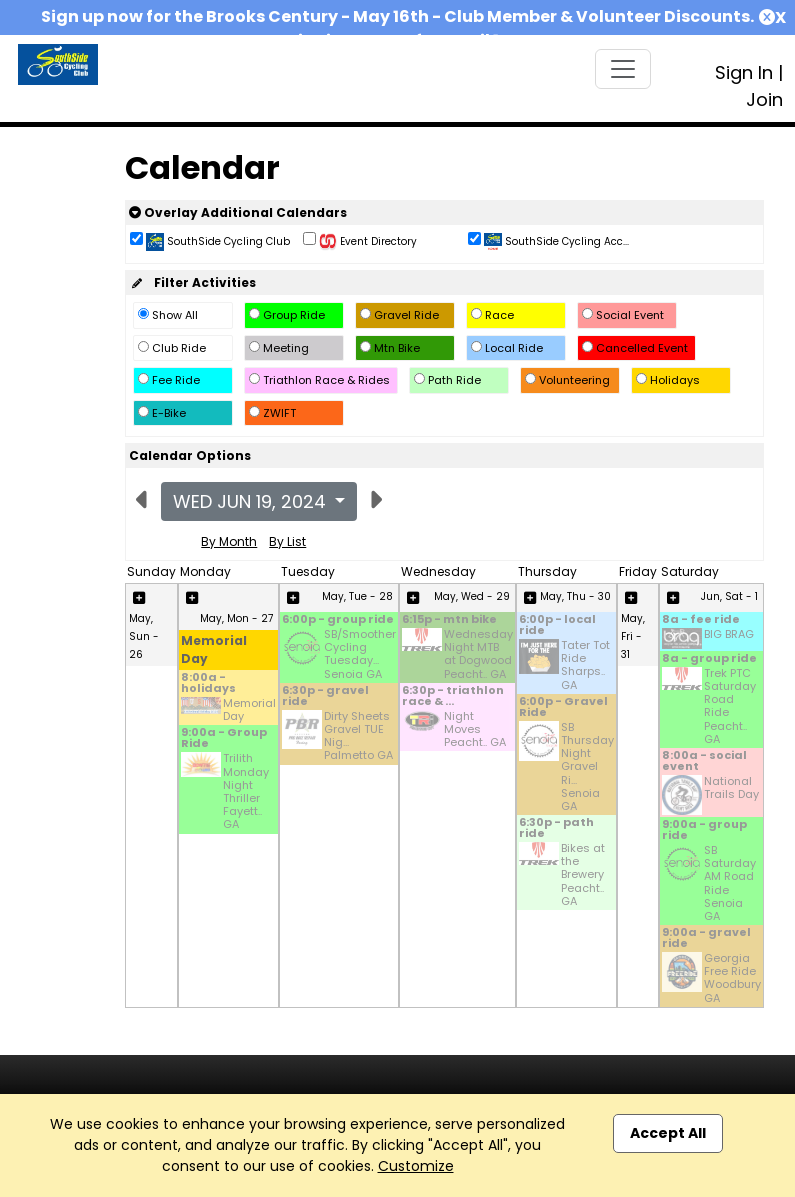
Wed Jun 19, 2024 (252, 501)
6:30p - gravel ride (325, 697)
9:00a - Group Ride (224, 739)
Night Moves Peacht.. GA (475, 730)
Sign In (744, 72)
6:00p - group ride (338, 620)
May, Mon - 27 (236, 618)
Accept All (668, 1133)
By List (287, 541)
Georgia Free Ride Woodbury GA (732, 978)
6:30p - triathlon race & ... (453, 697)
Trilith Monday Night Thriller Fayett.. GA (246, 791)
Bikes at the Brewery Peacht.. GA (583, 875)
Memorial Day (249, 710)
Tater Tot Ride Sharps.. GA (585, 665)
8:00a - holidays (208, 684)
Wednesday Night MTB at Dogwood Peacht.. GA (478, 654)
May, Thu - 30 (575, 596)
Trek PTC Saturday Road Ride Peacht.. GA (730, 706)
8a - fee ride (701, 620)
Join (764, 99)
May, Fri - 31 (633, 636)
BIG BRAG (729, 635)
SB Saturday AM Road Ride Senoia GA (730, 883)
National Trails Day (731, 788)
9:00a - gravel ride (706, 939)
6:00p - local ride (557, 626)
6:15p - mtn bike (449, 620)
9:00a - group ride (704, 831)
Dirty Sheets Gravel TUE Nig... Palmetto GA (358, 736)
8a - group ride (709, 659)
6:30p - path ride (556, 829)
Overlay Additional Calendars (238, 212)
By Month (229, 541)
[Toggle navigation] (623, 69)
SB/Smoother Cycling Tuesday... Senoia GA (360, 654)
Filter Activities (192, 282)
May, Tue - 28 (357, 596)
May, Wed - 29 (472, 596)
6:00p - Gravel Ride (563, 708)
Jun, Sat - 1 (729, 596)
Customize (416, 1166)
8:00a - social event (704, 762)
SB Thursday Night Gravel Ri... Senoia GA (587, 767)
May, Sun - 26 (144, 636)
